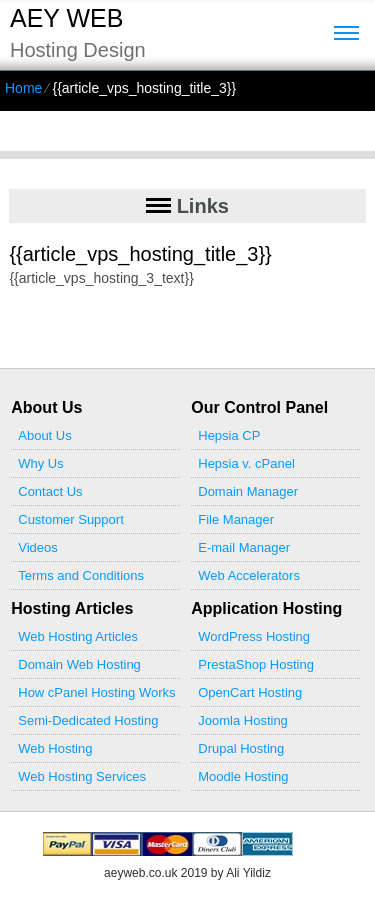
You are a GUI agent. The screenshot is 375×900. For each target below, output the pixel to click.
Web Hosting (55, 748)
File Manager (236, 519)
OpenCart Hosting (250, 692)
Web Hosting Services (82, 776)
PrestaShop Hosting (256, 664)
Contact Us (50, 491)
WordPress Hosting (254, 636)
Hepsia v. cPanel (246, 463)
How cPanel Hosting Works (96, 692)
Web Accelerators (249, 575)
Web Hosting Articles (78, 636)
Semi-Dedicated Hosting (88, 720)
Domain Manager (248, 491)
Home (23, 88)
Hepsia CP (229, 435)
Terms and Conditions (81, 575)
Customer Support (71, 519)
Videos (38, 547)
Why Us (41, 463)
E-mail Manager (244, 547)
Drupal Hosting (241, 748)
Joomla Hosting (243, 720)
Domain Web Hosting (79, 664)
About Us (44, 435)
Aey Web (66, 18)
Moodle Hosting (243, 776)
